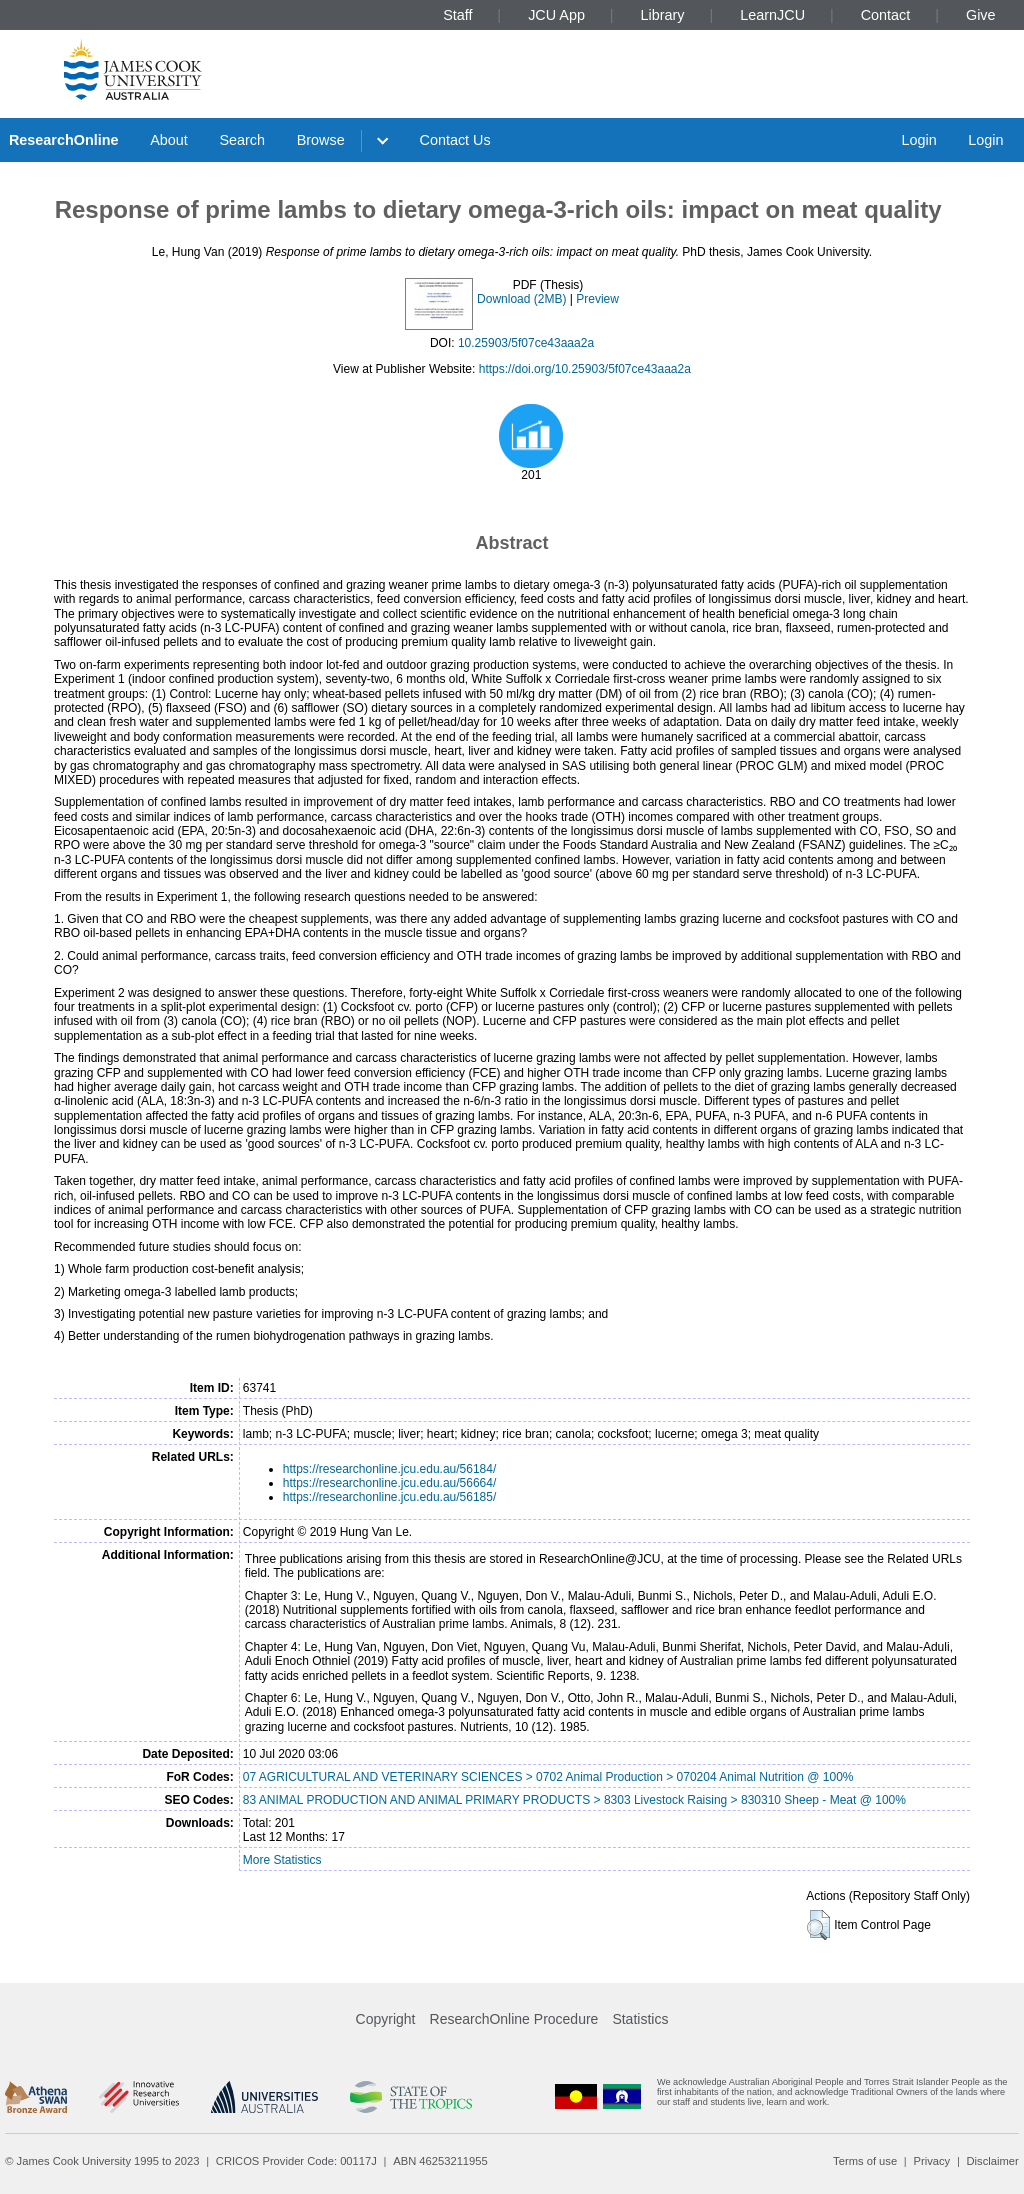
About (169, 140)
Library (663, 15)
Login (918, 140)
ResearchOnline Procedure (514, 2019)
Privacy (931, 2161)
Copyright (386, 2019)
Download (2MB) (521, 299)
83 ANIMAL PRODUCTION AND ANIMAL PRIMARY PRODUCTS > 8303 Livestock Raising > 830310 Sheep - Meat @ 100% (574, 1800)
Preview (597, 299)
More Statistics (282, 1860)
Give (981, 15)
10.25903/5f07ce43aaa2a (526, 343)
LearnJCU (772, 15)
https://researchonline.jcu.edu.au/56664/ (389, 1483)
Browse (321, 140)
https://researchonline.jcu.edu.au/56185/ (389, 1497)
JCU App (556, 15)
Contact (886, 15)
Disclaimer (993, 2161)
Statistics (640, 2019)
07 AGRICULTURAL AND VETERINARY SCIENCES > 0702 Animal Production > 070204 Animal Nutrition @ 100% (548, 1777)
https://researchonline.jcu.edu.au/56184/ (389, 1469)
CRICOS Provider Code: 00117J (296, 2161)
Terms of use (865, 2161)
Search (242, 140)
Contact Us (455, 140)
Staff (457, 15)
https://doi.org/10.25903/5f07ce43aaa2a (585, 369)
